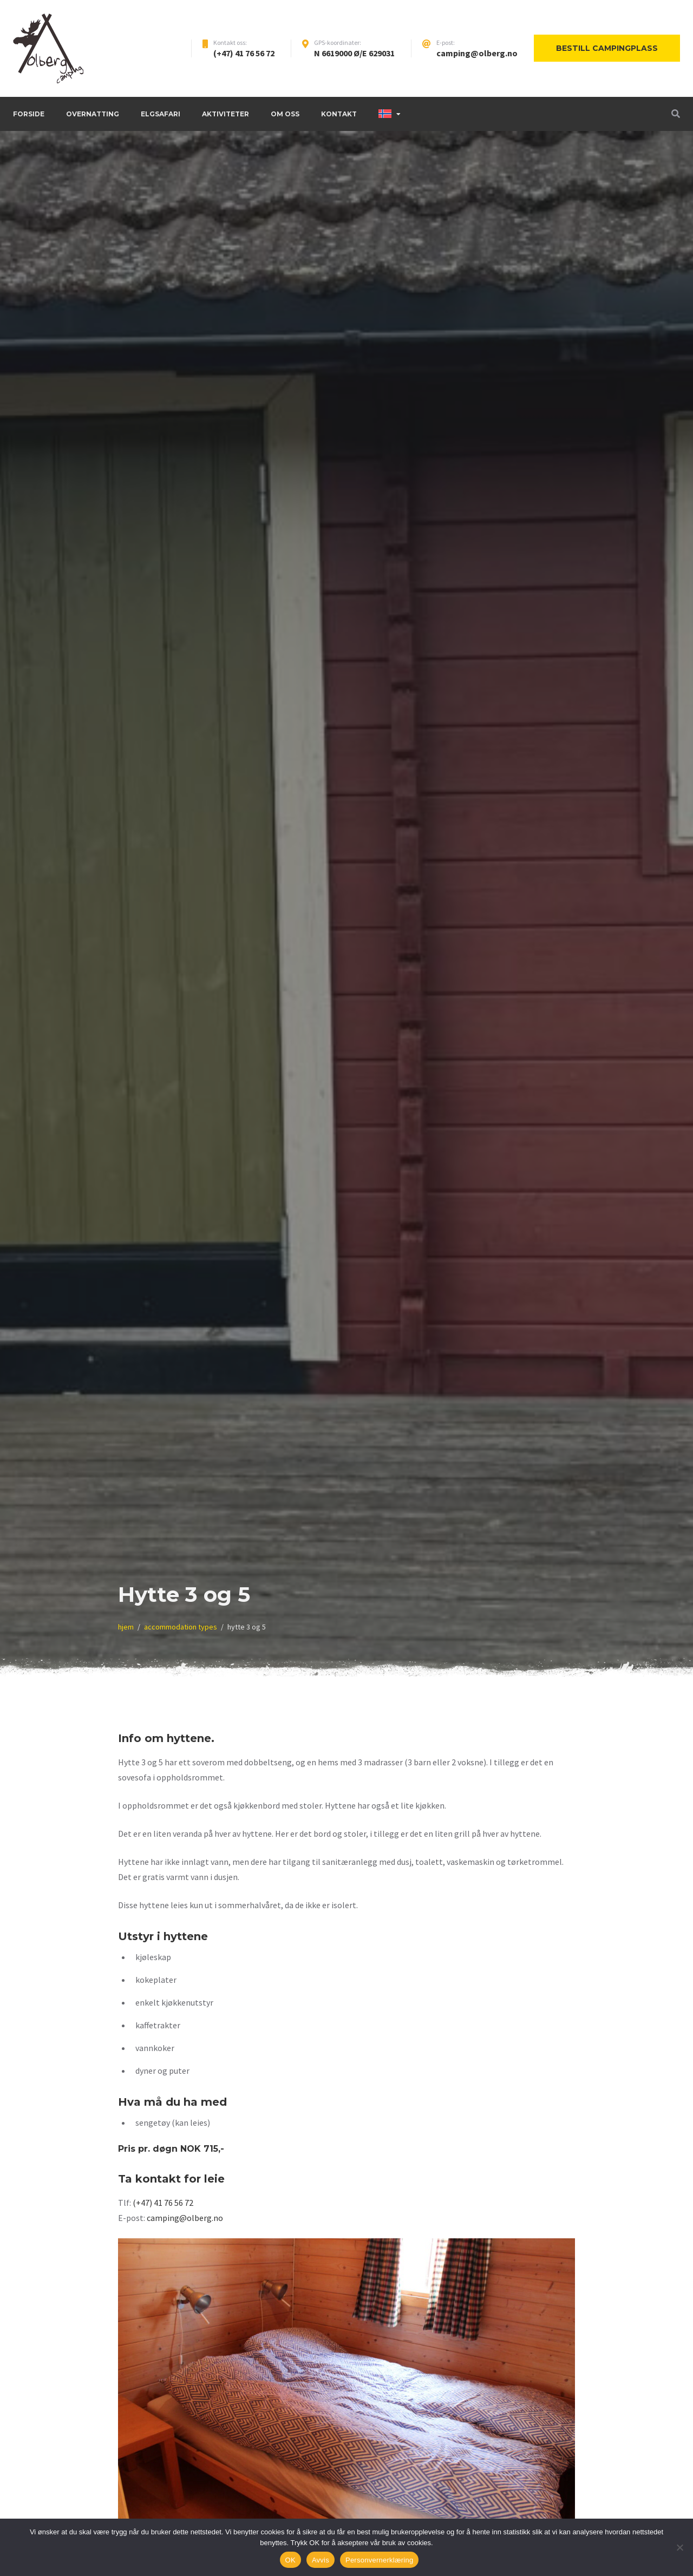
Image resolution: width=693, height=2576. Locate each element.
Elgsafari (160, 114)
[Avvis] (679, 2547)
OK (290, 2560)
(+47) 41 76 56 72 (243, 53)
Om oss (285, 114)
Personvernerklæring (379, 2560)
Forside (28, 114)
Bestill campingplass (607, 48)
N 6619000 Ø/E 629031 (354, 53)
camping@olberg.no (477, 53)
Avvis (320, 2560)
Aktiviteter (225, 114)
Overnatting (92, 114)
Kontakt (339, 114)
